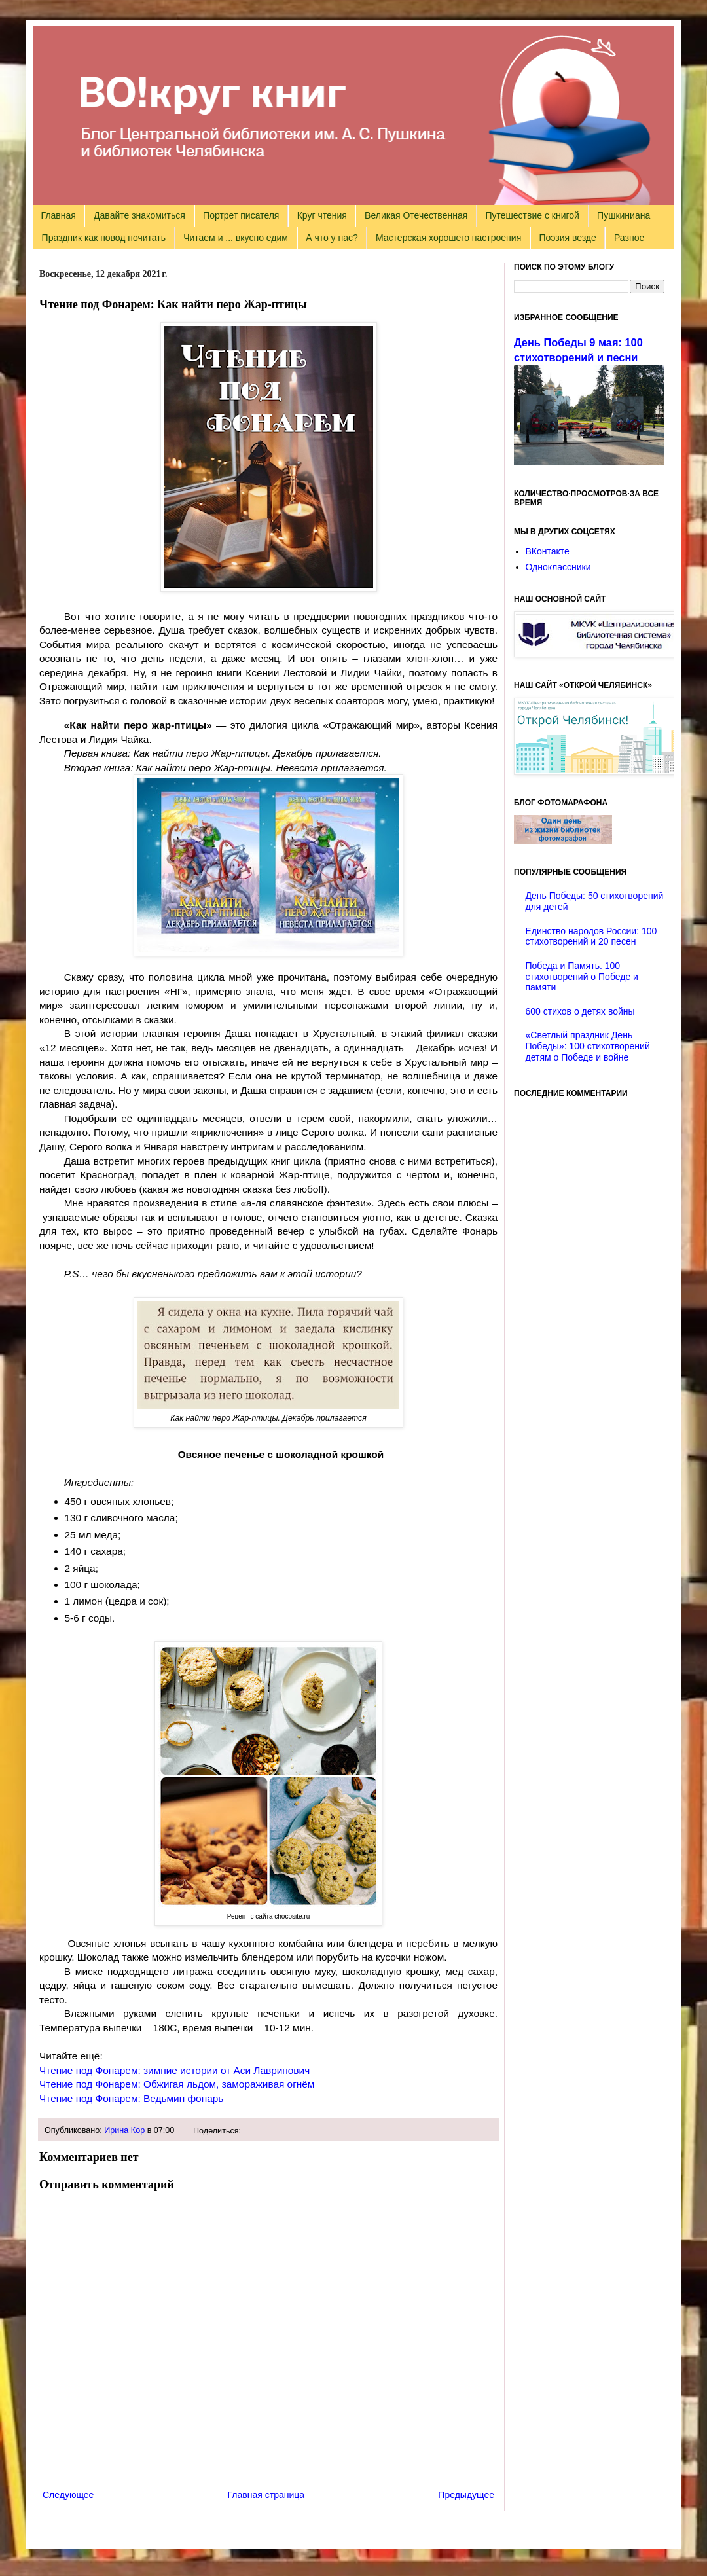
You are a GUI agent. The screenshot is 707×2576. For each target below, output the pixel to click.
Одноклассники (558, 567)
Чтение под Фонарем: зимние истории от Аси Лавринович (174, 2070)
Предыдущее (466, 2495)
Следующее (68, 2495)
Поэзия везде (567, 237)
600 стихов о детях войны (580, 1011)
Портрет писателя (241, 215)
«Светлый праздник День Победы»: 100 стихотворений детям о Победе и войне (588, 1046)
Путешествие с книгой (532, 215)
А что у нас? (332, 237)
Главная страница (266, 2495)
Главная (58, 215)
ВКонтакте (548, 551)
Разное (629, 237)
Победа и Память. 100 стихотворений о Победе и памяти (582, 976)
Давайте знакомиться (139, 215)
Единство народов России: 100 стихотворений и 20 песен (591, 936)
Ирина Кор (124, 2130)
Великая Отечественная (416, 215)
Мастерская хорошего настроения (448, 237)
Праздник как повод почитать (104, 237)
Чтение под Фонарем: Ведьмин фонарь (131, 2098)
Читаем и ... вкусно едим (235, 237)
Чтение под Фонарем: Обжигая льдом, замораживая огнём (176, 2084)
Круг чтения (322, 215)
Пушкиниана (623, 215)
